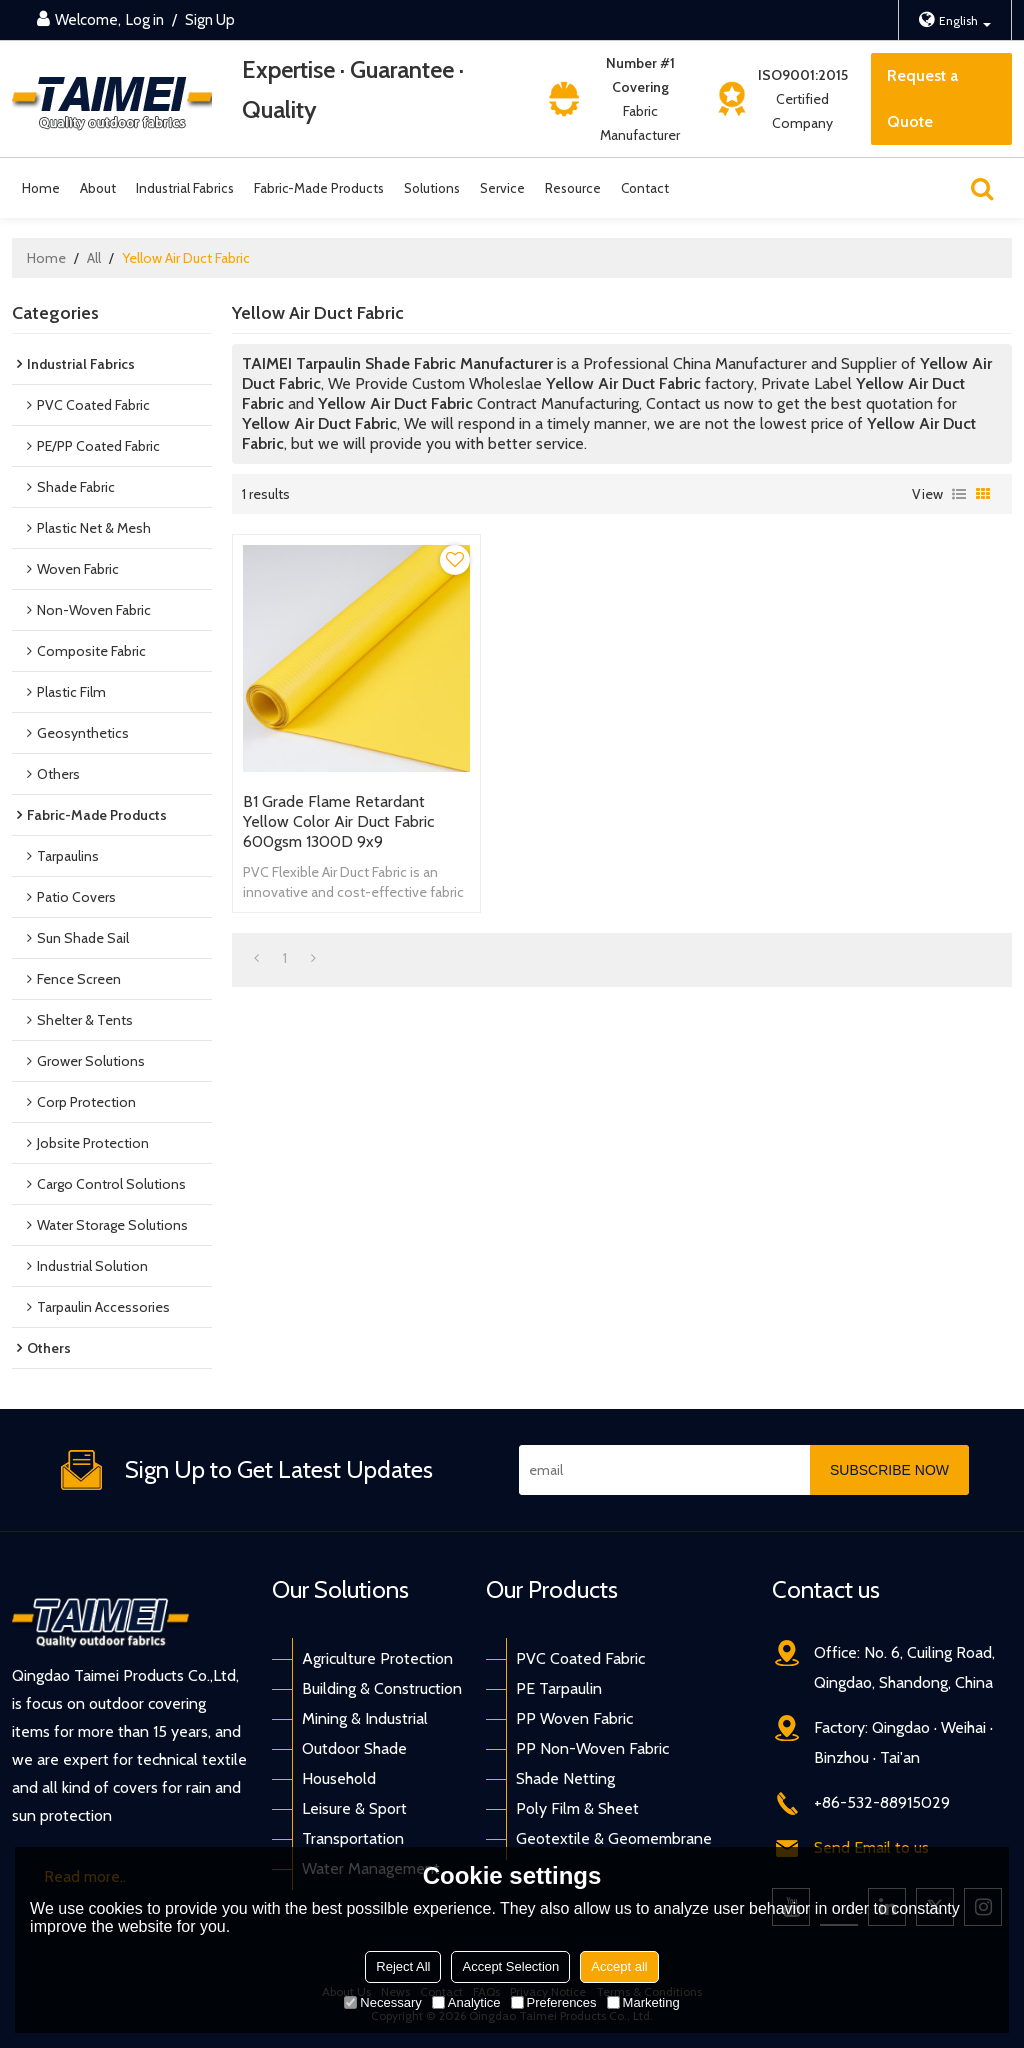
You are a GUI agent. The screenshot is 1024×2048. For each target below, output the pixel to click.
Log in (145, 20)
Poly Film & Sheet (577, 1808)
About (98, 188)
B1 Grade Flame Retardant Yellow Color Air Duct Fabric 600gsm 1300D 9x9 (338, 821)
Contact (645, 188)
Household (339, 1778)
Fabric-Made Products (319, 188)
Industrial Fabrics (185, 188)
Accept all (619, 1966)
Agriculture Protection (377, 1658)
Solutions (432, 188)
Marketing (643, 2002)
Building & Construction (382, 1688)
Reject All (403, 1966)
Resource (573, 188)
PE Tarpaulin (559, 1688)
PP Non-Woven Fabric (592, 1748)
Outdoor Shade (354, 1748)
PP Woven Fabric (574, 1718)
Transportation (353, 1838)
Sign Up (210, 20)
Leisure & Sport (354, 1808)
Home (41, 188)
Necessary (382, 2002)
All (94, 258)
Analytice (466, 2002)
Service (502, 188)
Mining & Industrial (365, 1718)
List (959, 494)
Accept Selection (510, 1966)
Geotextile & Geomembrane (614, 1838)
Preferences (554, 2002)
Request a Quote (922, 98)
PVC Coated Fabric (580, 1658)
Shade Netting (565, 1778)
